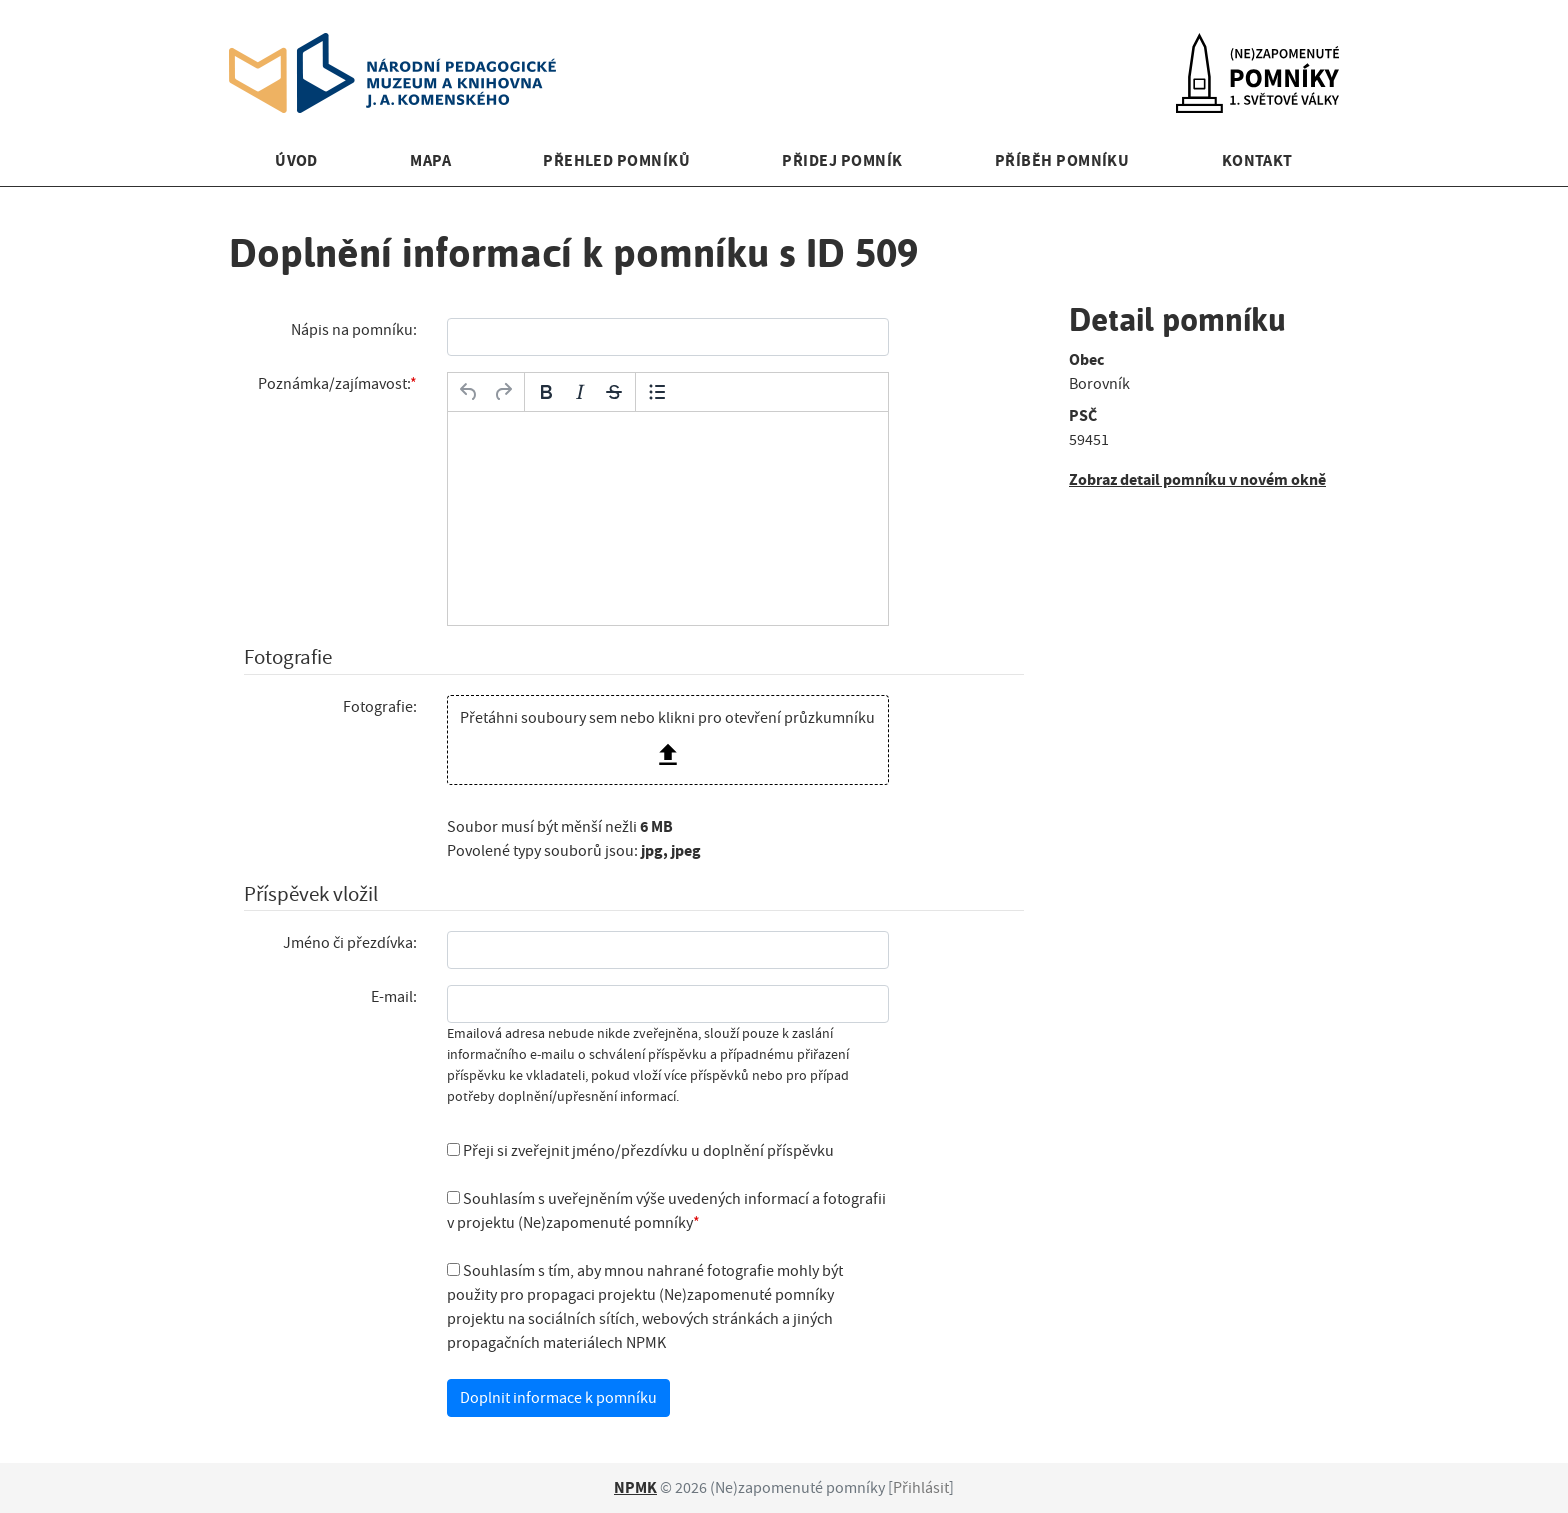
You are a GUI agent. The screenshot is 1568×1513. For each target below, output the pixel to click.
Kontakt (1257, 160)
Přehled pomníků (616, 160)
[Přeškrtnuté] (614, 392)
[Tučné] (546, 392)
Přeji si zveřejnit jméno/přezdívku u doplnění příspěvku (640, 1151)
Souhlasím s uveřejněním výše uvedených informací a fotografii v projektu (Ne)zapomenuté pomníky (666, 1211)
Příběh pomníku (1062, 160)
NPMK (635, 1487)
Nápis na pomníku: (354, 330)
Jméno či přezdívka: (350, 943)
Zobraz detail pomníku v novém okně (1197, 479)
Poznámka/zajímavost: (334, 384)
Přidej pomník (842, 160)
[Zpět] (469, 392)
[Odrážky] (657, 392)
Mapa (430, 160)
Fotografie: (380, 707)
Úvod (296, 160)
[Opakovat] (503, 392)
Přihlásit (921, 1488)
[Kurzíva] (580, 392)
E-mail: (394, 997)
